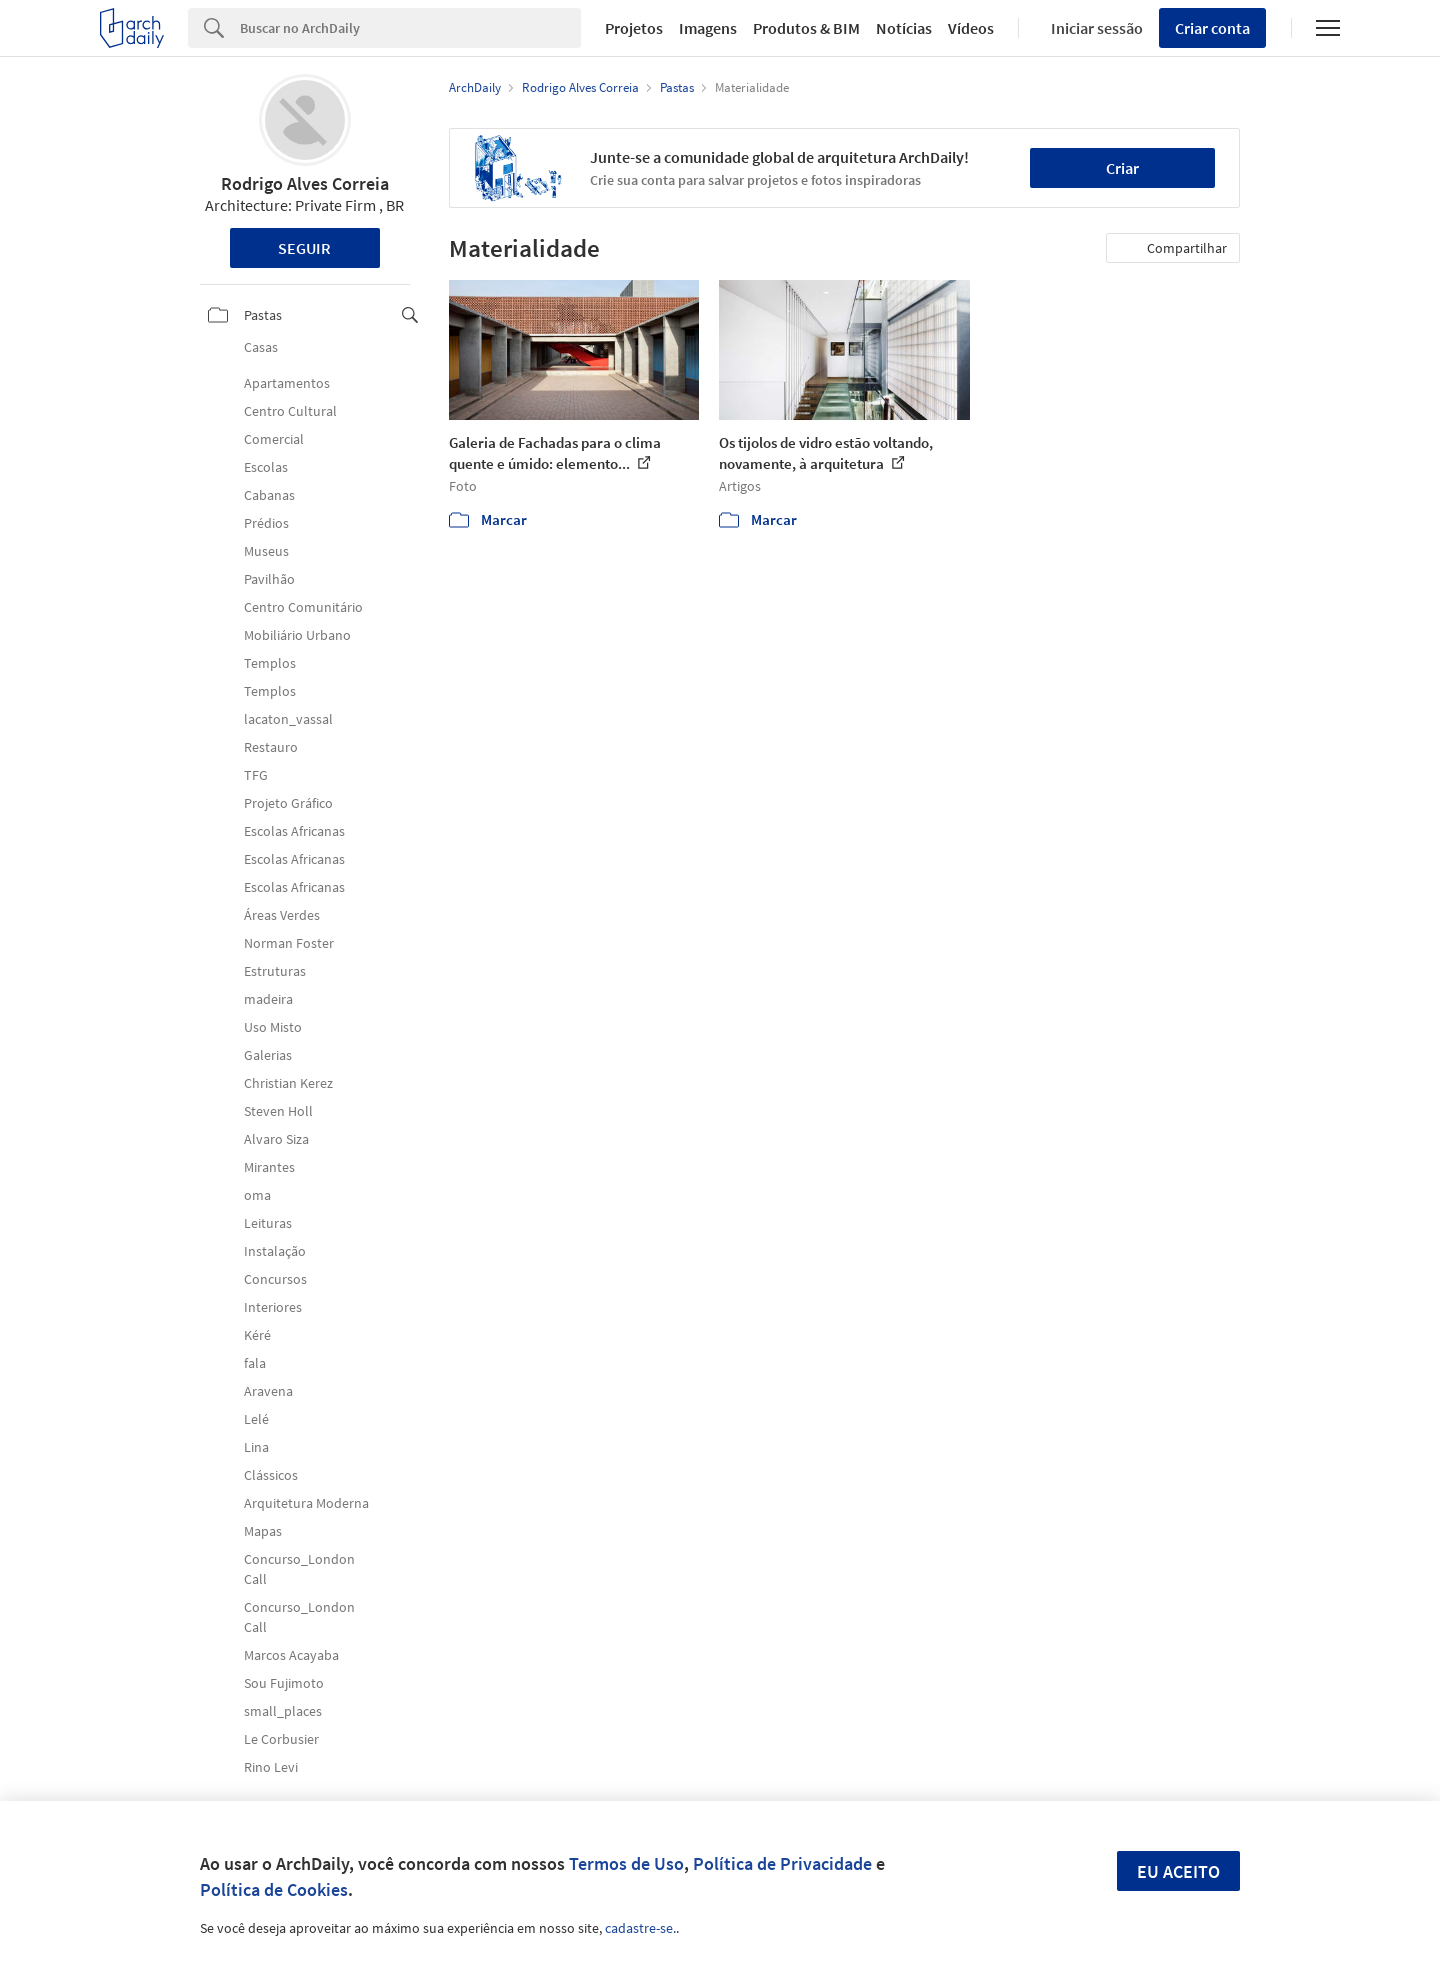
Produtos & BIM (806, 28)
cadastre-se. (640, 1928)
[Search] (410, 28)
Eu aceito (1178, 1871)
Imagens (708, 28)
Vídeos (971, 28)
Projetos (634, 28)
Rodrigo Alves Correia (305, 183)
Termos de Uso (626, 1863)
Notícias (904, 28)
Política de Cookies (274, 1889)
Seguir (304, 248)
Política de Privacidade (782, 1863)
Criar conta (1212, 28)
